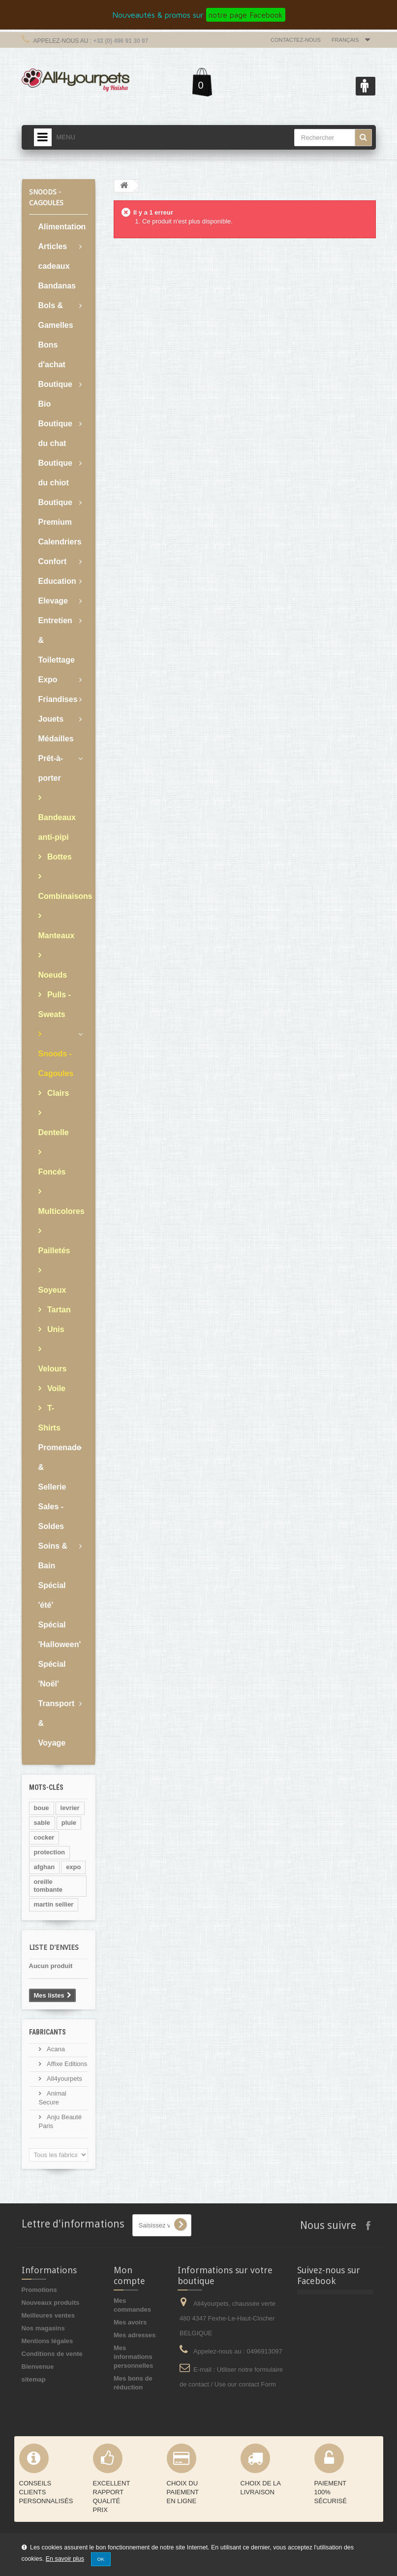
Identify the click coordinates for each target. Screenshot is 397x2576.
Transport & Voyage (56, 1723)
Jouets (51, 719)
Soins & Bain (53, 1556)
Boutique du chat (55, 433)
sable (42, 1822)
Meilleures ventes (48, 2315)
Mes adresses (134, 2335)
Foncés (52, 1172)
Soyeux (52, 1290)
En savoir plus (65, 2558)
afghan (44, 1867)
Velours (52, 1369)
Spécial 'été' (52, 1595)
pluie (68, 1822)
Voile (55, 1388)
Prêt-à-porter (50, 768)
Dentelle (53, 1132)
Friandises (58, 699)
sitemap (34, 2379)
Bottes (58, 857)
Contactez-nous (296, 40)
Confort (52, 561)
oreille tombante (48, 1885)
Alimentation (62, 227)
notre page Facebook (246, 14)
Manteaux (56, 935)
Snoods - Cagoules (56, 1063)
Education (57, 581)
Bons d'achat (51, 355)
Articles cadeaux (54, 256)
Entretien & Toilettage (56, 640)
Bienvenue (38, 2366)
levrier (70, 1808)
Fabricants (47, 2032)
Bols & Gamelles (55, 315)
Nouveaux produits (51, 2302)
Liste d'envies (54, 1947)
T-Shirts (49, 1418)
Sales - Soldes (51, 1516)
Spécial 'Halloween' (59, 1635)
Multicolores (61, 1211)
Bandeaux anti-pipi (57, 827)
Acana (55, 2049)
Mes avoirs (130, 2322)
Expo (48, 679)
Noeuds (52, 975)
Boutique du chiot (55, 473)
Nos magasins (43, 2328)
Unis (54, 1329)
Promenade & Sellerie (59, 1467)
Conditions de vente (52, 2353)
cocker (44, 1837)
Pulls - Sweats (54, 1004)
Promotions (39, 2289)
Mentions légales (47, 2341)
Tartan (58, 1309)
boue (41, 1808)
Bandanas (57, 286)
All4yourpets (63, 2078)
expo (73, 1867)
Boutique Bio (55, 394)
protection (49, 1852)
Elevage (53, 601)
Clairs (57, 1093)
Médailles (56, 738)
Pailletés (54, 1250)
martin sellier (54, 1904)
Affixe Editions (66, 2063)
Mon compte (129, 2275)
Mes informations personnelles (133, 2356)
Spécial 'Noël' (52, 1674)
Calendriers (60, 542)
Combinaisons (63, 896)
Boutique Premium (55, 512)
